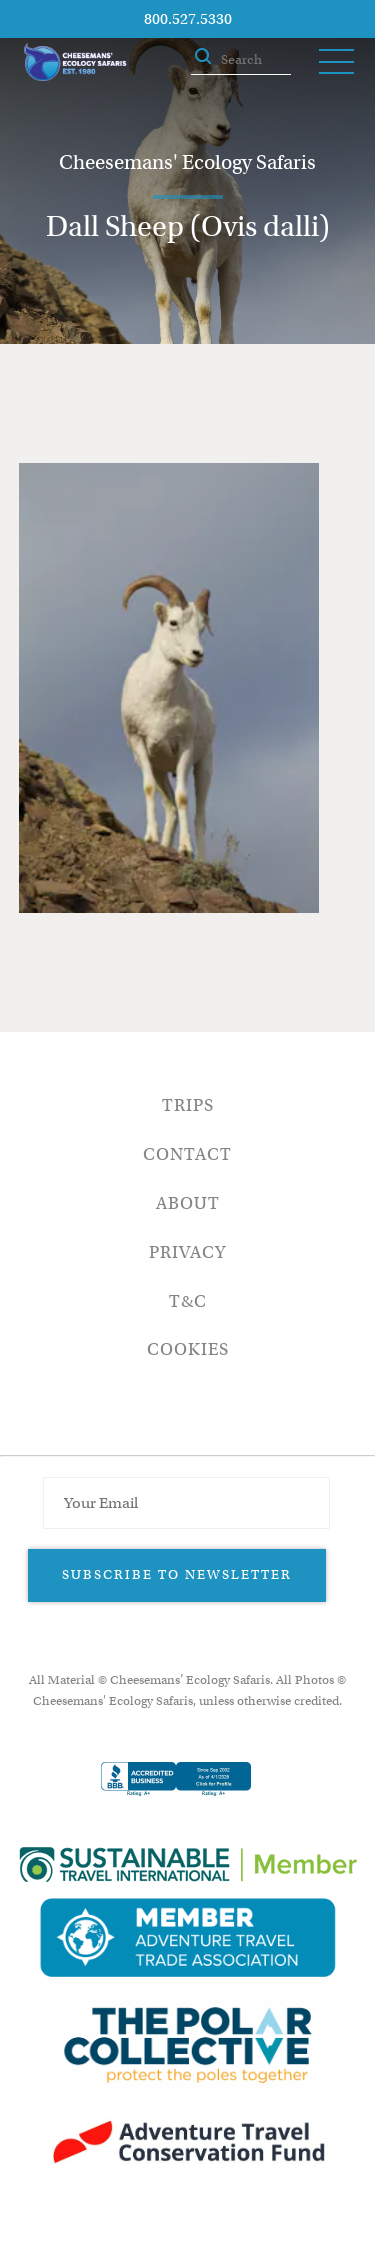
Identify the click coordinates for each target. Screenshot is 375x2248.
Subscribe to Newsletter (177, 1574)
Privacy (187, 1252)
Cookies (188, 1349)
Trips (188, 1105)
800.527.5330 (188, 19)
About (188, 1203)
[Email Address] (186, 1503)
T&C (188, 1301)
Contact (187, 1154)
